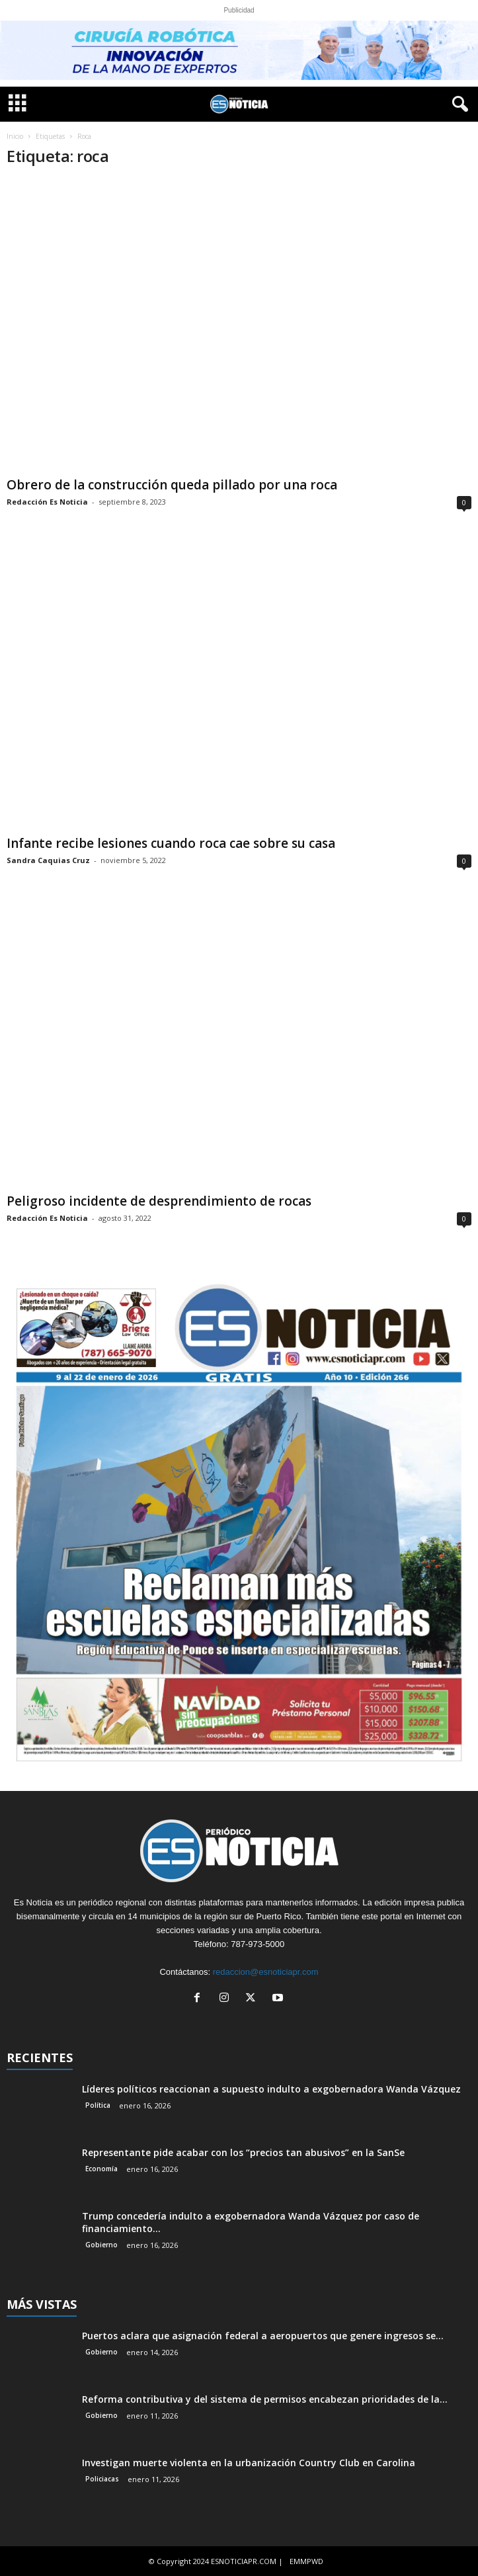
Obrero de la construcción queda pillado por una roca (172, 484)
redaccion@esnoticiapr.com (266, 1972)
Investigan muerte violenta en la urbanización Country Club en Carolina (248, 2462)
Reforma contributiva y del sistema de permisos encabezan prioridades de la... (265, 2399)
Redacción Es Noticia (47, 502)
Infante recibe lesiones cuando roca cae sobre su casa (171, 843)
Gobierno (101, 2244)
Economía (101, 2168)
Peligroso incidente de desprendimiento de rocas (159, 1201)
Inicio (15, 136)
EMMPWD (306, 2561)
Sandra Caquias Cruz (48, 860)
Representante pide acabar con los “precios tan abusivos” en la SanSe (243, 2152)
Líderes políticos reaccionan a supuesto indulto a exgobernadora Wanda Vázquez (271, 2089)
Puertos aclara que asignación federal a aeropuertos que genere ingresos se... (263, 2335)
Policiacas (102, 2478)
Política (97, 2105)
